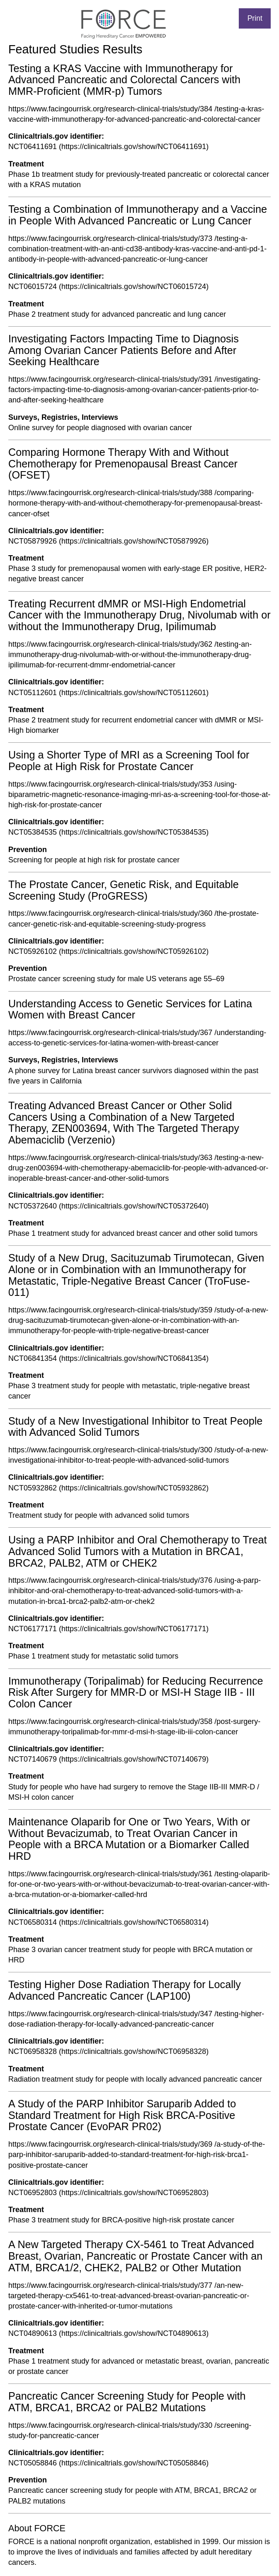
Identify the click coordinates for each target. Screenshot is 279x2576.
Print (254, 18)
